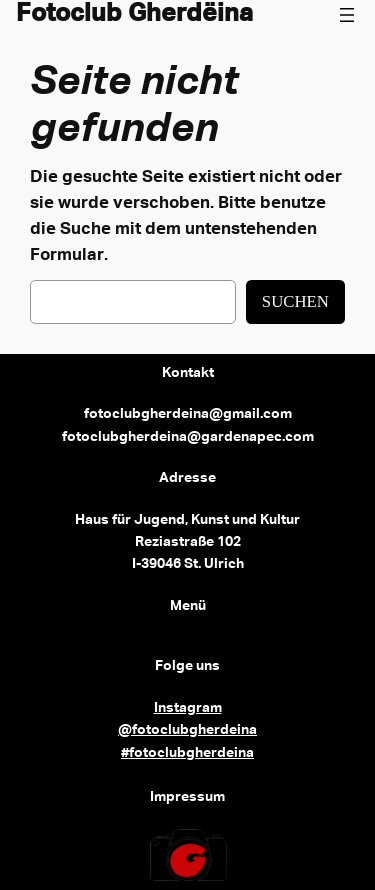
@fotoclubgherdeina (187, 730)
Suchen (295, 301)
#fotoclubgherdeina (187, 753)
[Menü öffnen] (347, 15)
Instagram (188, 708)
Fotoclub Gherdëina (134, 14)
